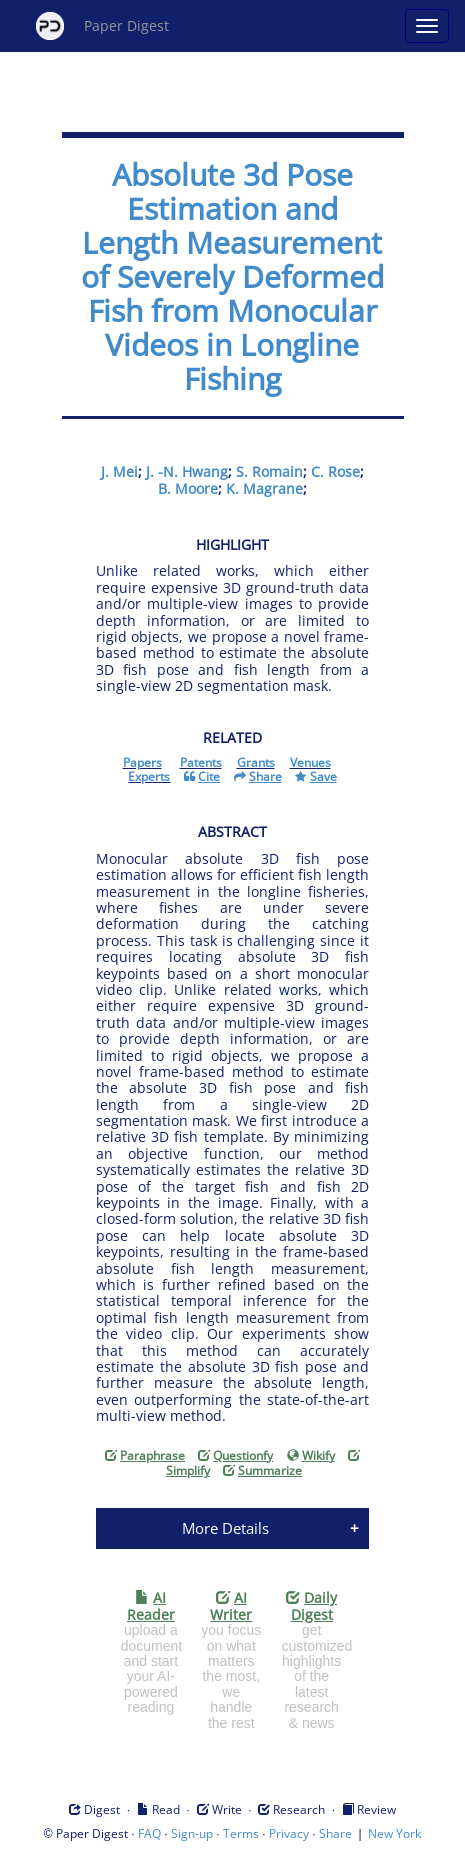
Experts (149, 776)
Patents (201, 762)
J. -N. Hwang (187, 471)
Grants (256, 762)
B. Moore (188, 488)
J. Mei (119, 471)
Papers (142, 762)
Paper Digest (102, 26)
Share (335, 1833)
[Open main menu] (427, 26)
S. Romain (269, 471)
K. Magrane (264, 488)
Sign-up (192, 1833)
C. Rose (335, 471)
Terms (241, 1833)
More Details (225, 1528)
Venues (310, 762)
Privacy (289, 1833)
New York (394, 1833)
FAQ (149, 1833)
